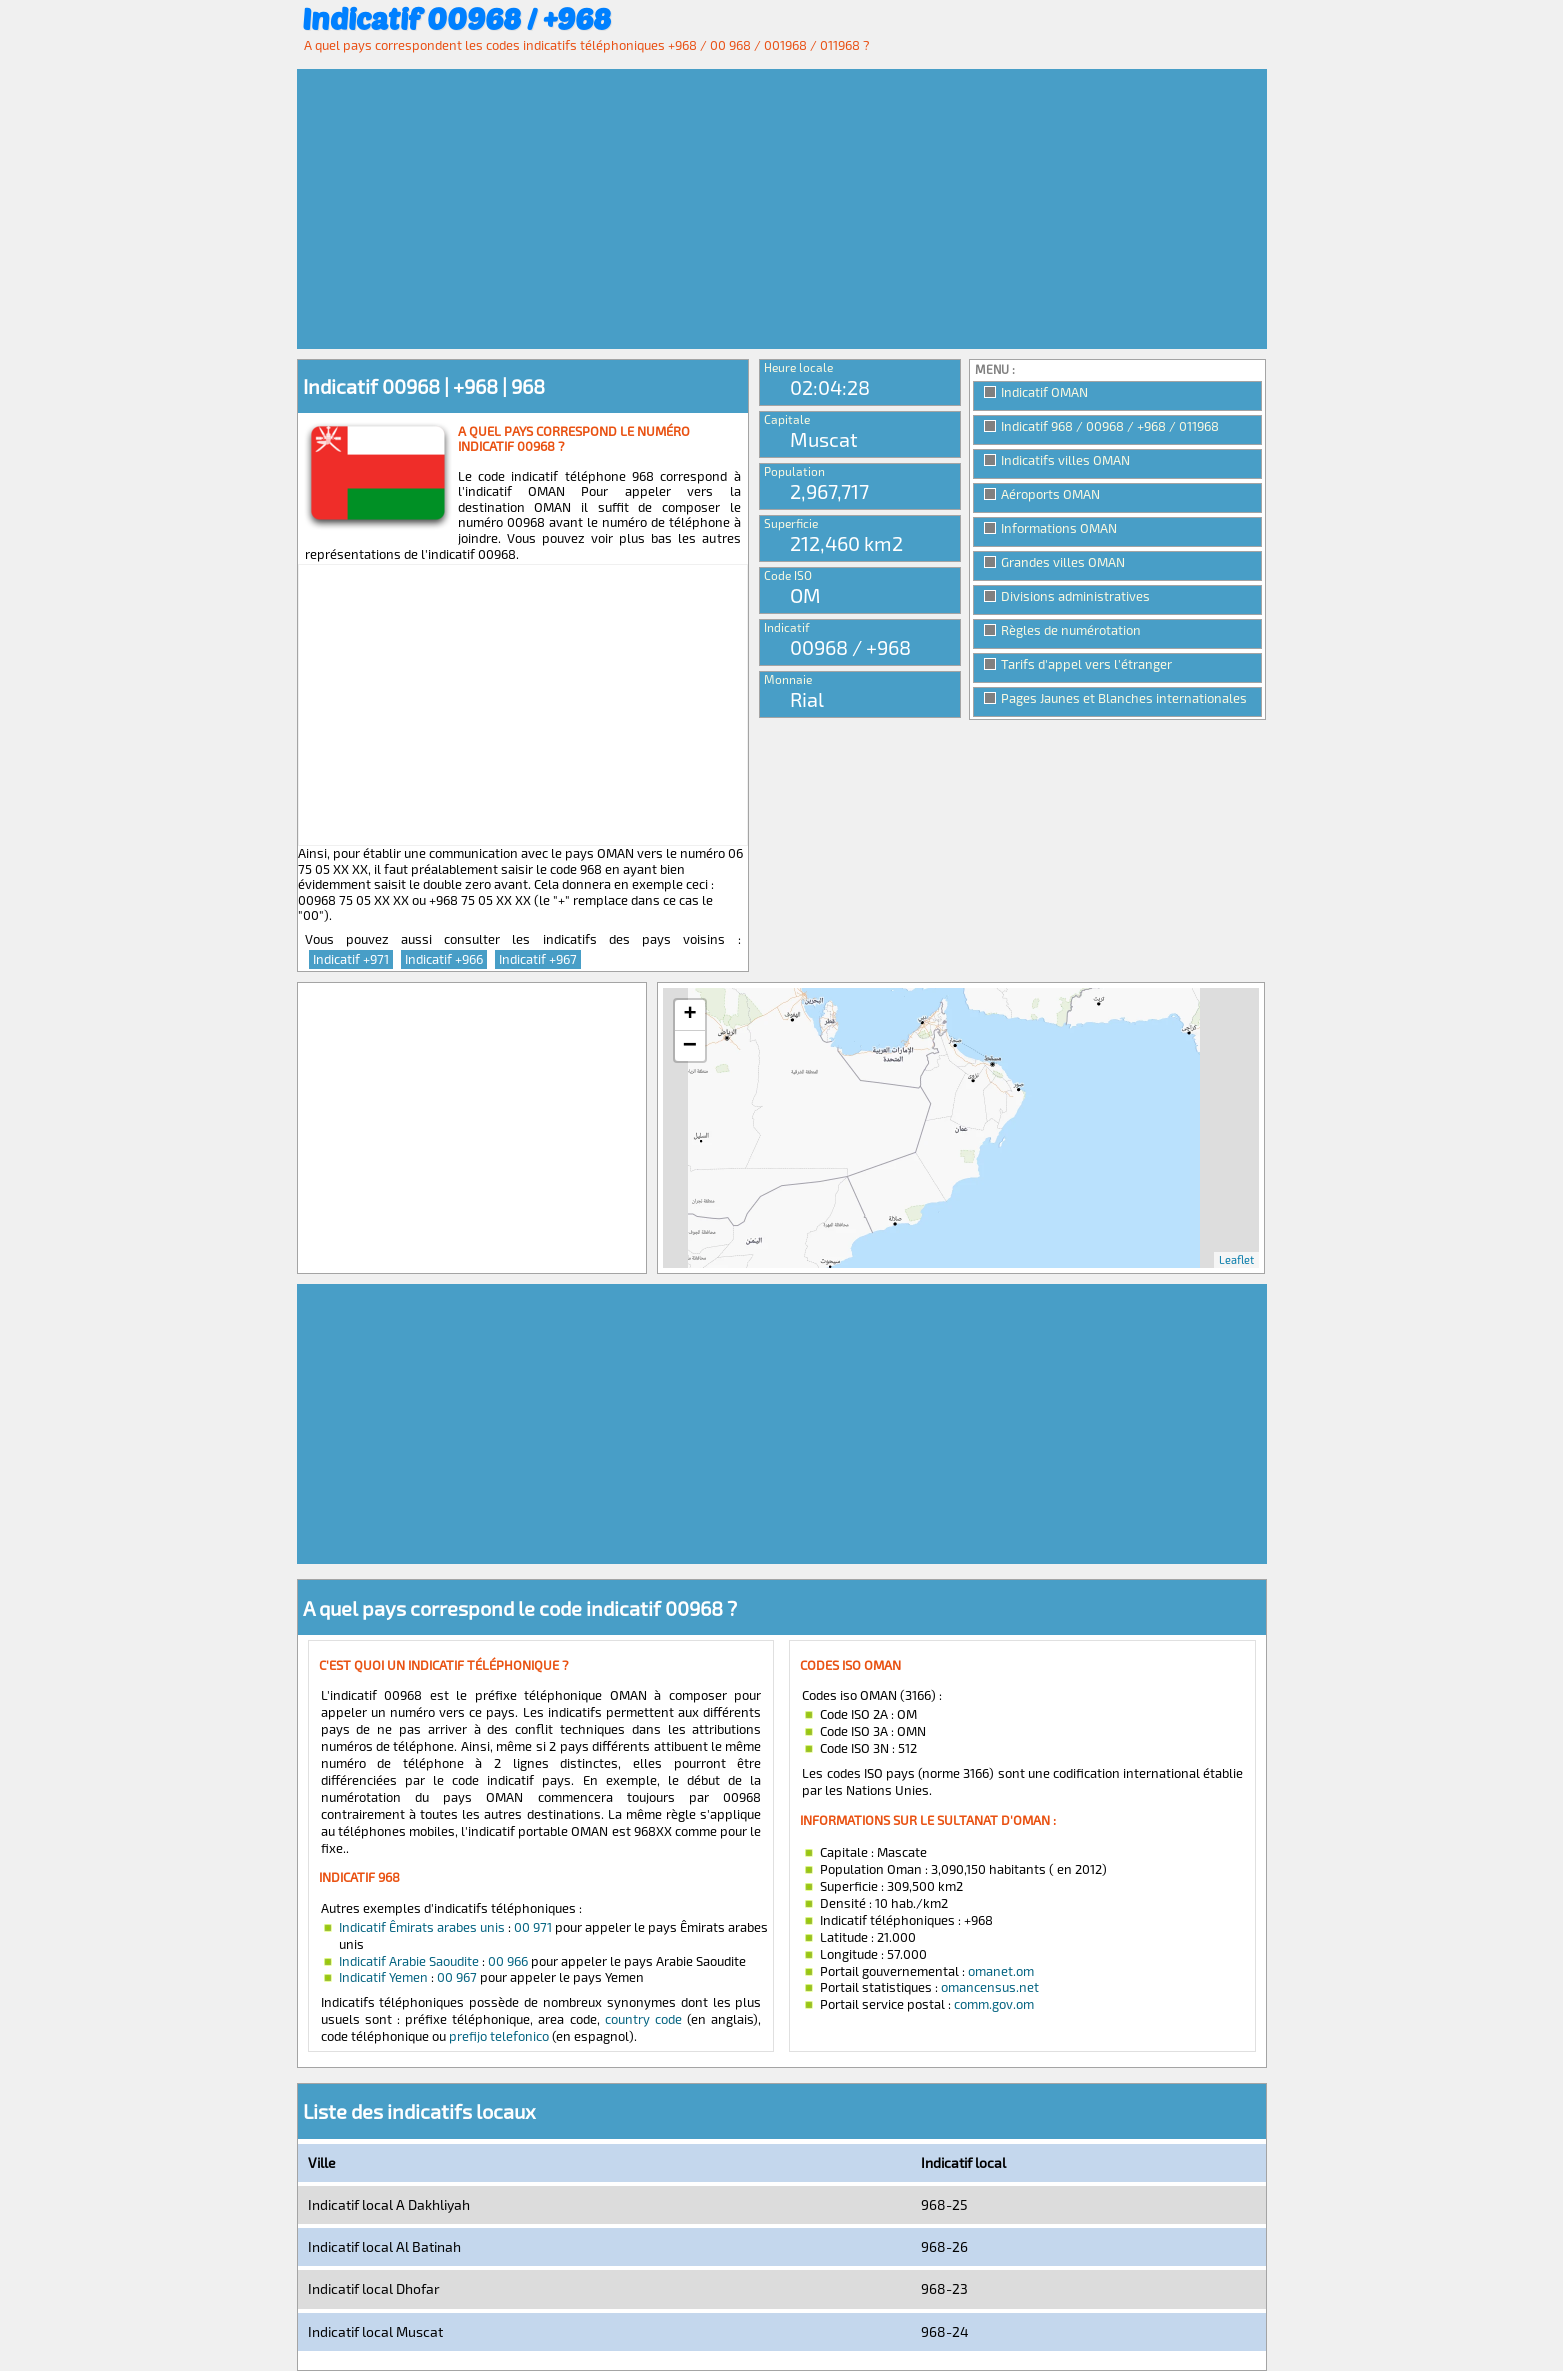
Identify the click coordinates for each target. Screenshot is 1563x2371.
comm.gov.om (994, 2004)
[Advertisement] (782, 209)
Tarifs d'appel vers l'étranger (1086, 664)
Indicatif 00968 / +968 (456, 18)
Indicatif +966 (444, 959)
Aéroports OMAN (1050, 494)
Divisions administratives (1075, 596)
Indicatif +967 (538, 959)
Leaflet (1236, 1259)
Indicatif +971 (351, 959)
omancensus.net (990, 1987)
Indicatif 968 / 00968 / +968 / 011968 (1110, 426)
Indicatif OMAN (1044, 392)
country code (643, 2019)
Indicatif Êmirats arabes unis (422, 1927)
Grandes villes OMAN (1063, 562)
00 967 (457, 1977)
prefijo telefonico (499, 2036)
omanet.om (1001, 1971)
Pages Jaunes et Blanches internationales (1124, 698)
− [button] (690, 1046)
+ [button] (689, 1015)
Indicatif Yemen (383, 1977)
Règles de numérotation (1071, 630)
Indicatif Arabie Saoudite (409, 1961)
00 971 (533, 1927)
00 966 (508, 1961)
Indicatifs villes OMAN (1065, 460)
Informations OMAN (1059, 528)
